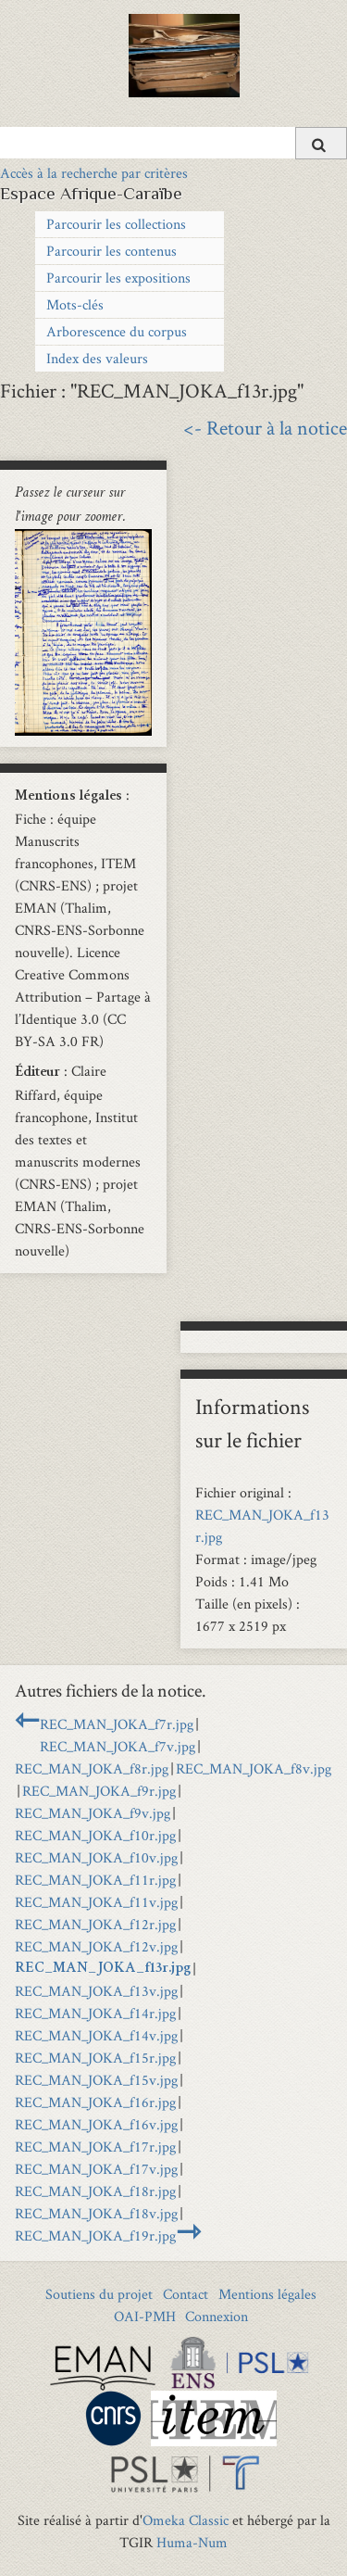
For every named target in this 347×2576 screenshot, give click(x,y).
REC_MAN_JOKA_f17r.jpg (95, 2146)
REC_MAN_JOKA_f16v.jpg (96, 2124)
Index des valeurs (97, 358)
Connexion (216, 2316)
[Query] (173, 142)
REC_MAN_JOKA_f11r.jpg (95, 1879)
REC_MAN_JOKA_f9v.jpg (92, 1813)
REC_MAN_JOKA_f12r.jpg (95, 1924)
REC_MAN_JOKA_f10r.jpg (95, 1835)
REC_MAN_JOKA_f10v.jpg (96, 1857)
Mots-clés (75, 304)
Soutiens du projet (99, 2294)
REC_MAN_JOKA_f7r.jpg (116, 1724)
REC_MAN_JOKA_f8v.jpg (253, 1768)
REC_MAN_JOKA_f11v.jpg (96, 1902)
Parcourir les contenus (111, 250)
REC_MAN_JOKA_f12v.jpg (96, 1946)
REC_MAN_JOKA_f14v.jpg (96, 2035)
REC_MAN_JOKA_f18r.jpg (95, 2191)
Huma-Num (192, 2542)
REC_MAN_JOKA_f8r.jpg (91, 1768)
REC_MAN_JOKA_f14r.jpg (95, 2013)
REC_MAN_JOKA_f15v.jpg (96, 2080)
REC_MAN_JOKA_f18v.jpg (96, 2213)
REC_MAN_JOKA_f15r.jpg (95, 2057)
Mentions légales (267, 2294)
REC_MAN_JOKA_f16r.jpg (95, 2102)
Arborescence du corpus (116, 331)
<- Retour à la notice (265, 427)
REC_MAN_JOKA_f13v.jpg (96, 1991)
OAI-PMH (145, 2316)
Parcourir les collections (116, 224)
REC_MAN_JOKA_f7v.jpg (117, 1746)
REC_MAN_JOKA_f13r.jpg (103, 1969)
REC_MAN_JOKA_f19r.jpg (95, 2235)
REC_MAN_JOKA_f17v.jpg (96, 2168)
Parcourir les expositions (118, 277)
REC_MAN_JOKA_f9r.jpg (99, 1790)
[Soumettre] (321, 143)
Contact (185, 2294)
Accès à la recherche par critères (94, 173)
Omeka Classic (186, 2520)
